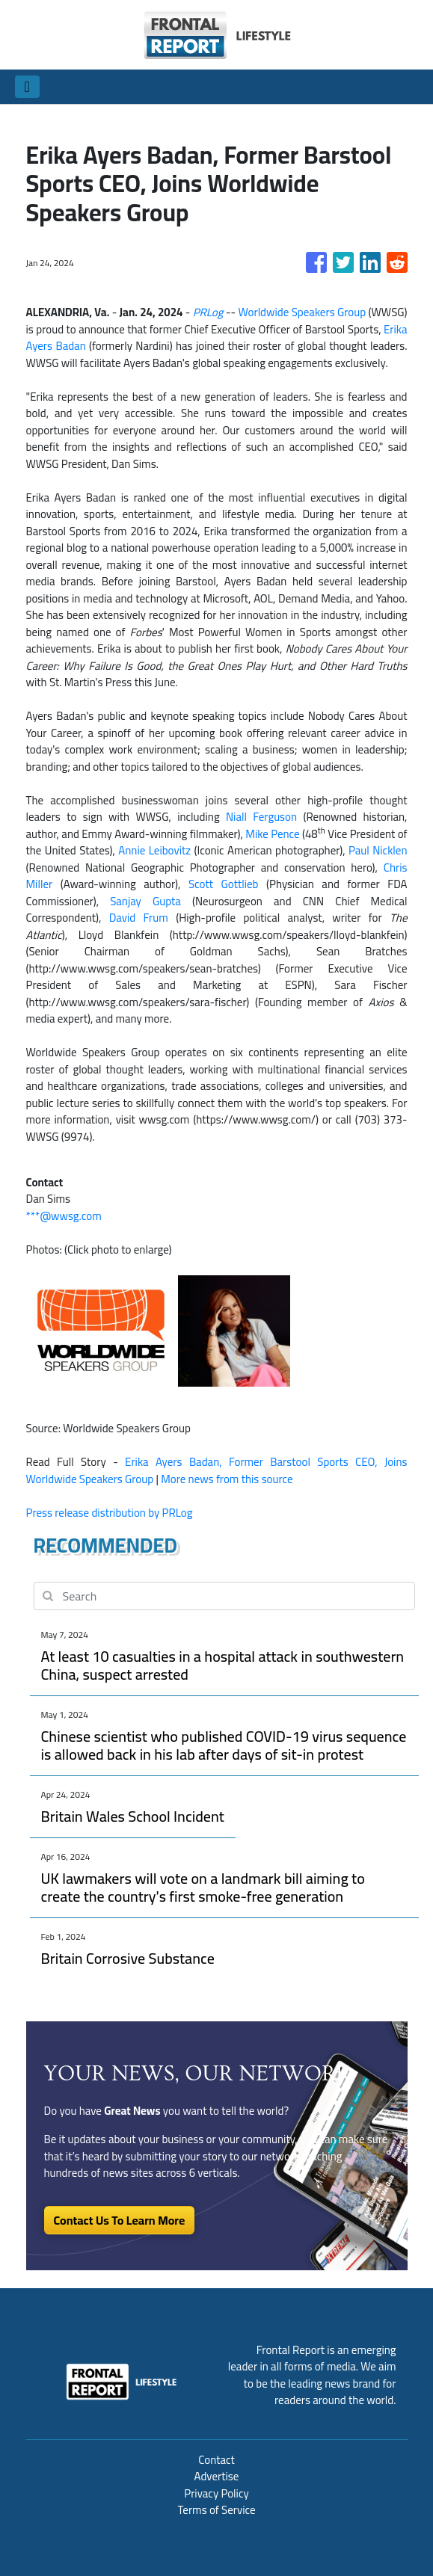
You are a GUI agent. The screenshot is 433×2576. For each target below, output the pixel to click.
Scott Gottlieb (223, 884)
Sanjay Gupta (145, 901)
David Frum (138, 917)
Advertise (216, 2476)
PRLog (208, 312)
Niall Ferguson (261, 817)
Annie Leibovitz (154, 850)
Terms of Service (216, 2510)
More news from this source (226, 1479)
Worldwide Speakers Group (302, 312)
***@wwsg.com (64, 1216)
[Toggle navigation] (27, 87)
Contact (216, 2460)
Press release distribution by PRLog (109, 1512)
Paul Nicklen (378, 850)
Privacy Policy (216, 2493)
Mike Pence (272, 834)
